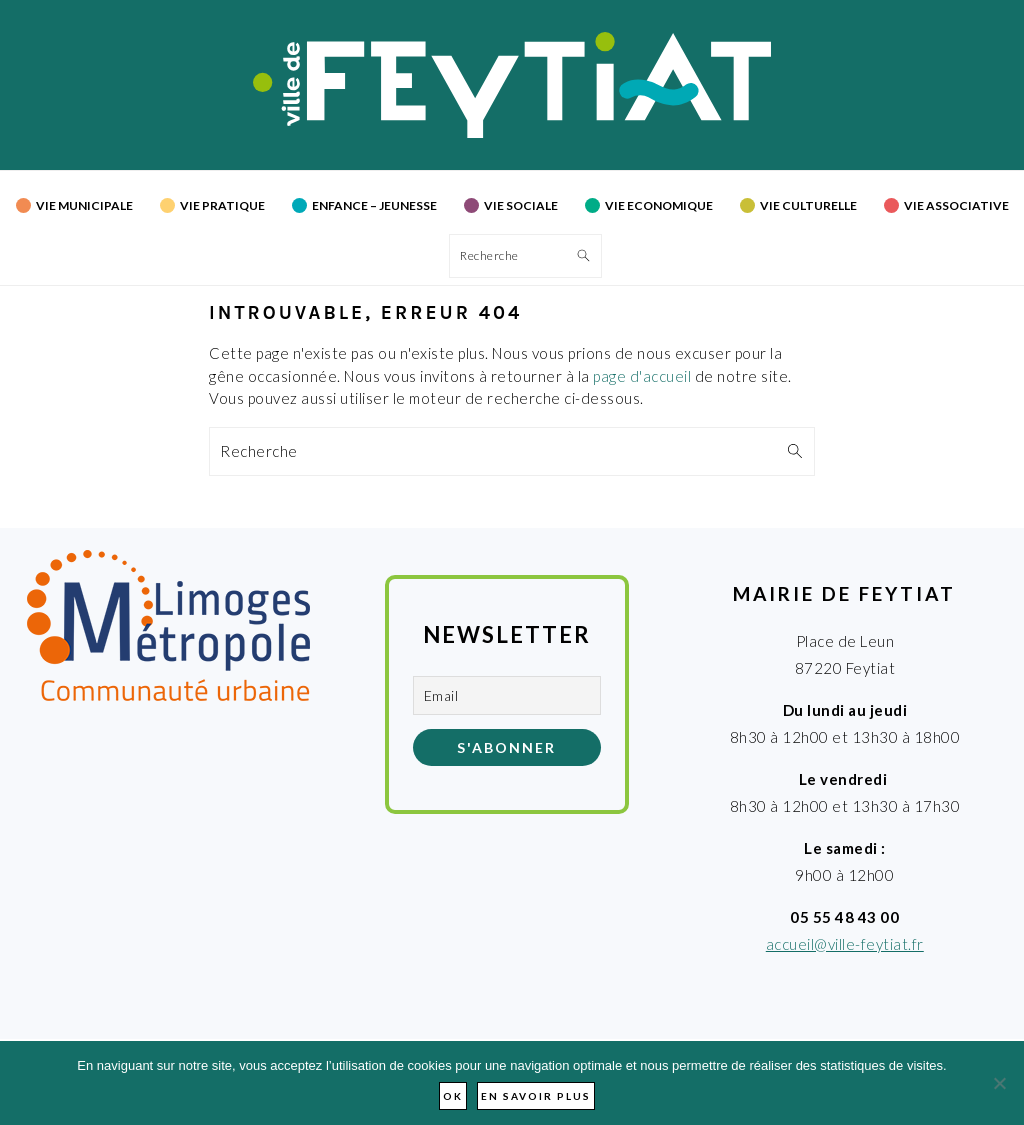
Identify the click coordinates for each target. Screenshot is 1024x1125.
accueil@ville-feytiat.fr (845, 944)
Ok (453, 1096)
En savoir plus (536, 1096)
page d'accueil (642, 376)
